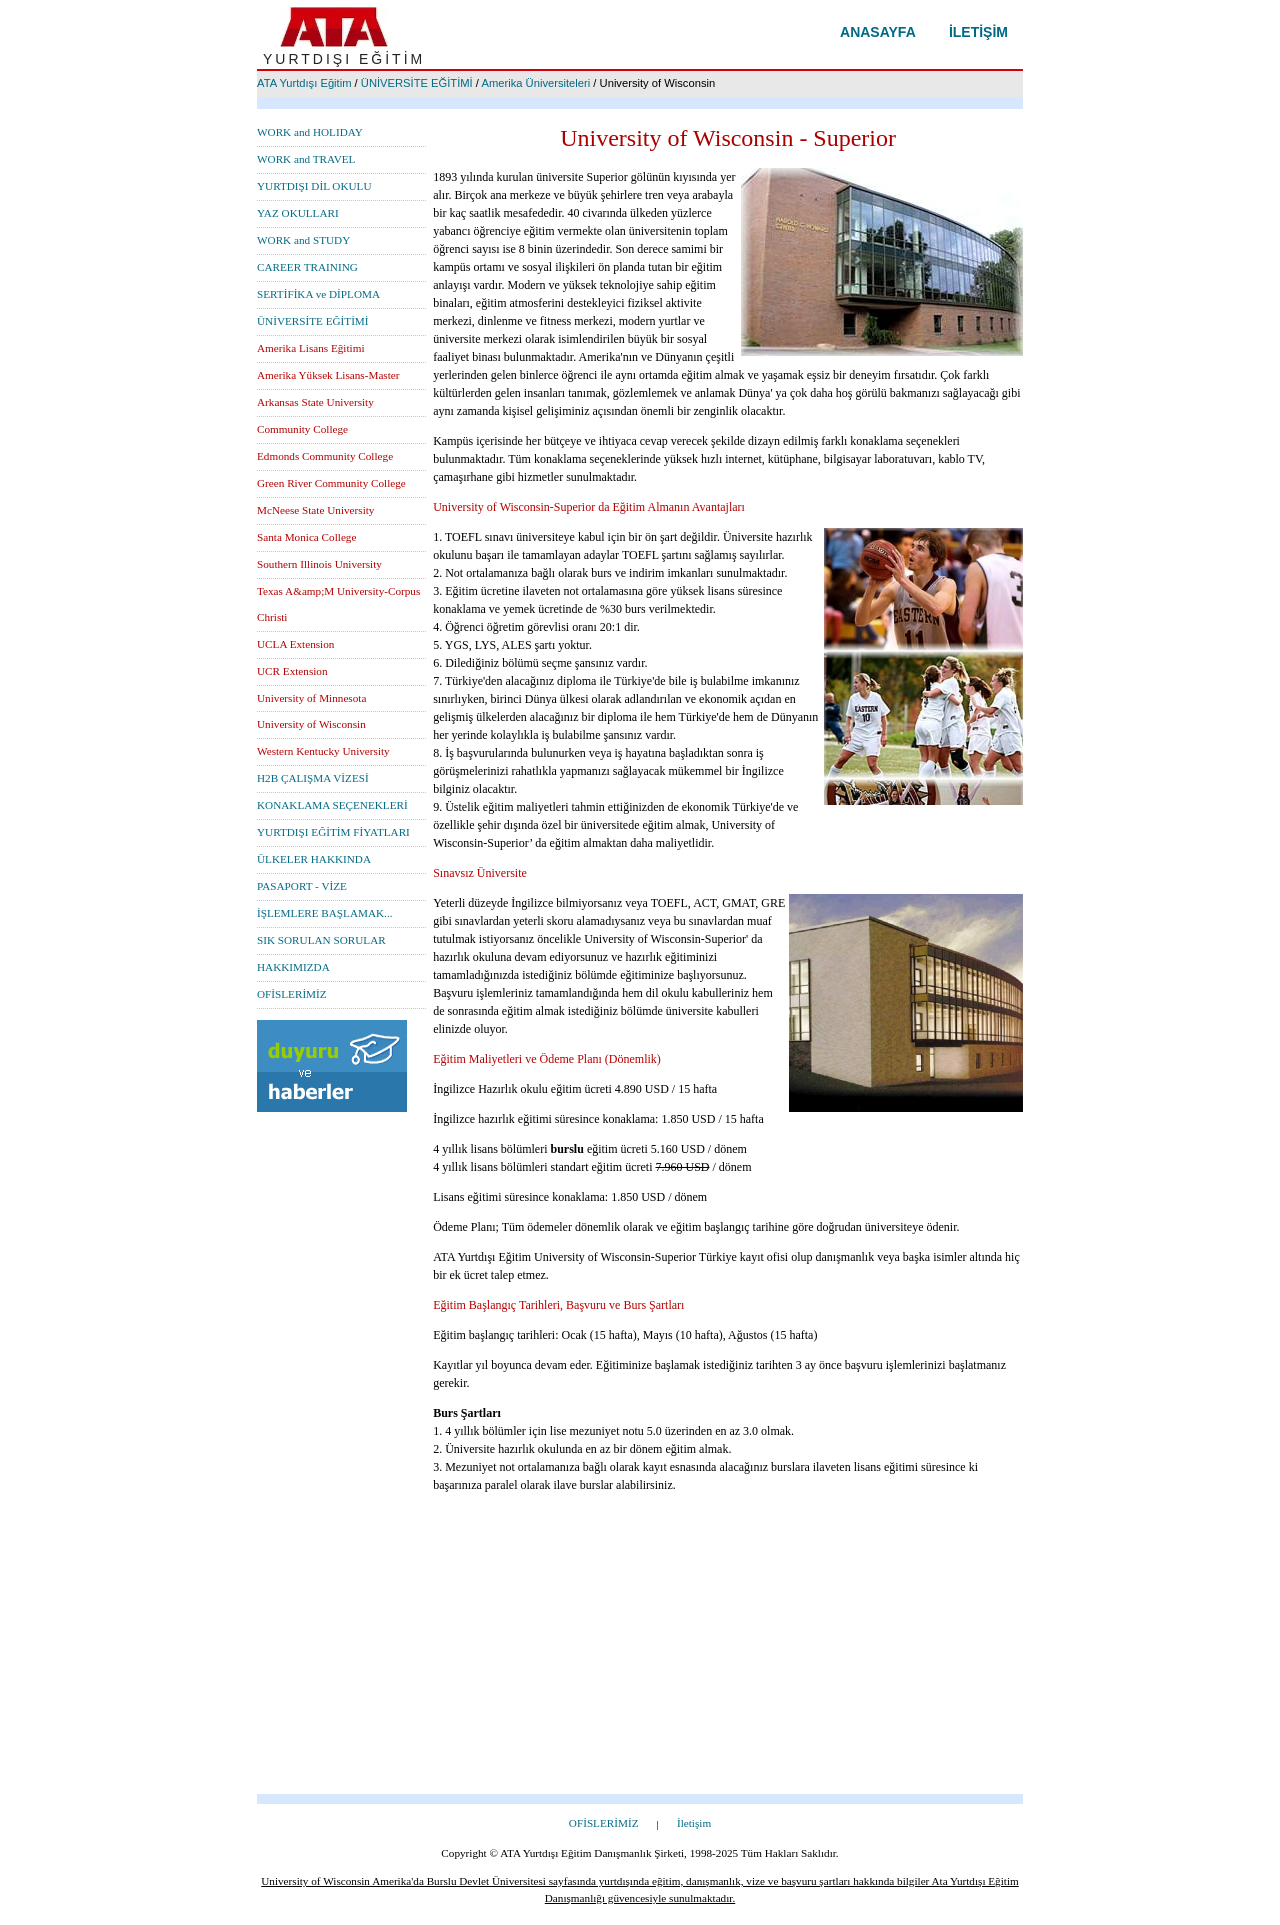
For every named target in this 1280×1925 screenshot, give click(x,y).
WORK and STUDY (303, 240)
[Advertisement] (640, 1654)
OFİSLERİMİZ (292, 994)
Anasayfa (878, 32)
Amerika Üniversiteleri (535, 83)
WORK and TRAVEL (306, 159)
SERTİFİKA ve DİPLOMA (318, 294)
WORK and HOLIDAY (310, 132)
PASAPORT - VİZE (302, 886)
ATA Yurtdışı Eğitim (304, 83)
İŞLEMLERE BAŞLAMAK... (325, 913)
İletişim (978, 32)
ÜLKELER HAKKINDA (314, 859)
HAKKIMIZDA (293, 967)
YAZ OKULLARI (298, 213)
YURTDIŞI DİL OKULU (314, 186)
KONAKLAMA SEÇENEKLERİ (332, 805)
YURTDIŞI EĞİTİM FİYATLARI (333, 832)
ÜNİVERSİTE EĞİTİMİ (417, 83)
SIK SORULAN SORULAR (321, 940)
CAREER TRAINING (307, 267)
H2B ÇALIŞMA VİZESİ (313, 778)
